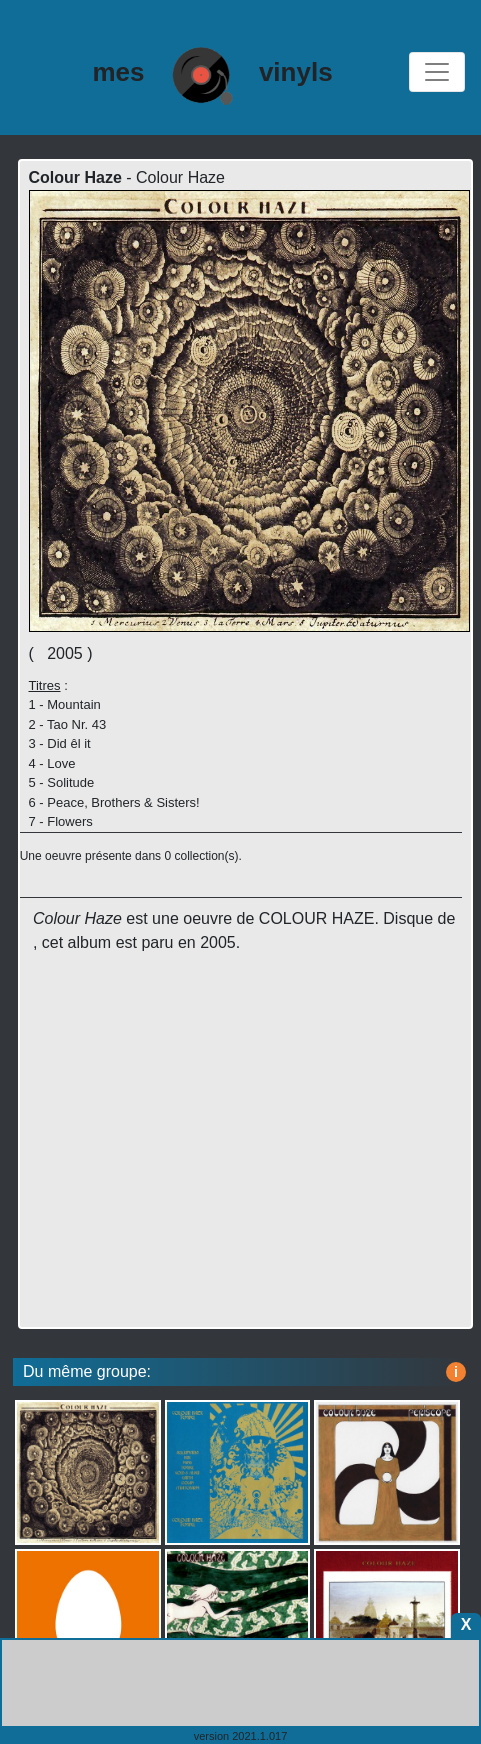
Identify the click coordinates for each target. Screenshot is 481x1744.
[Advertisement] (245, 1163)
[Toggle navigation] (437, 72)
